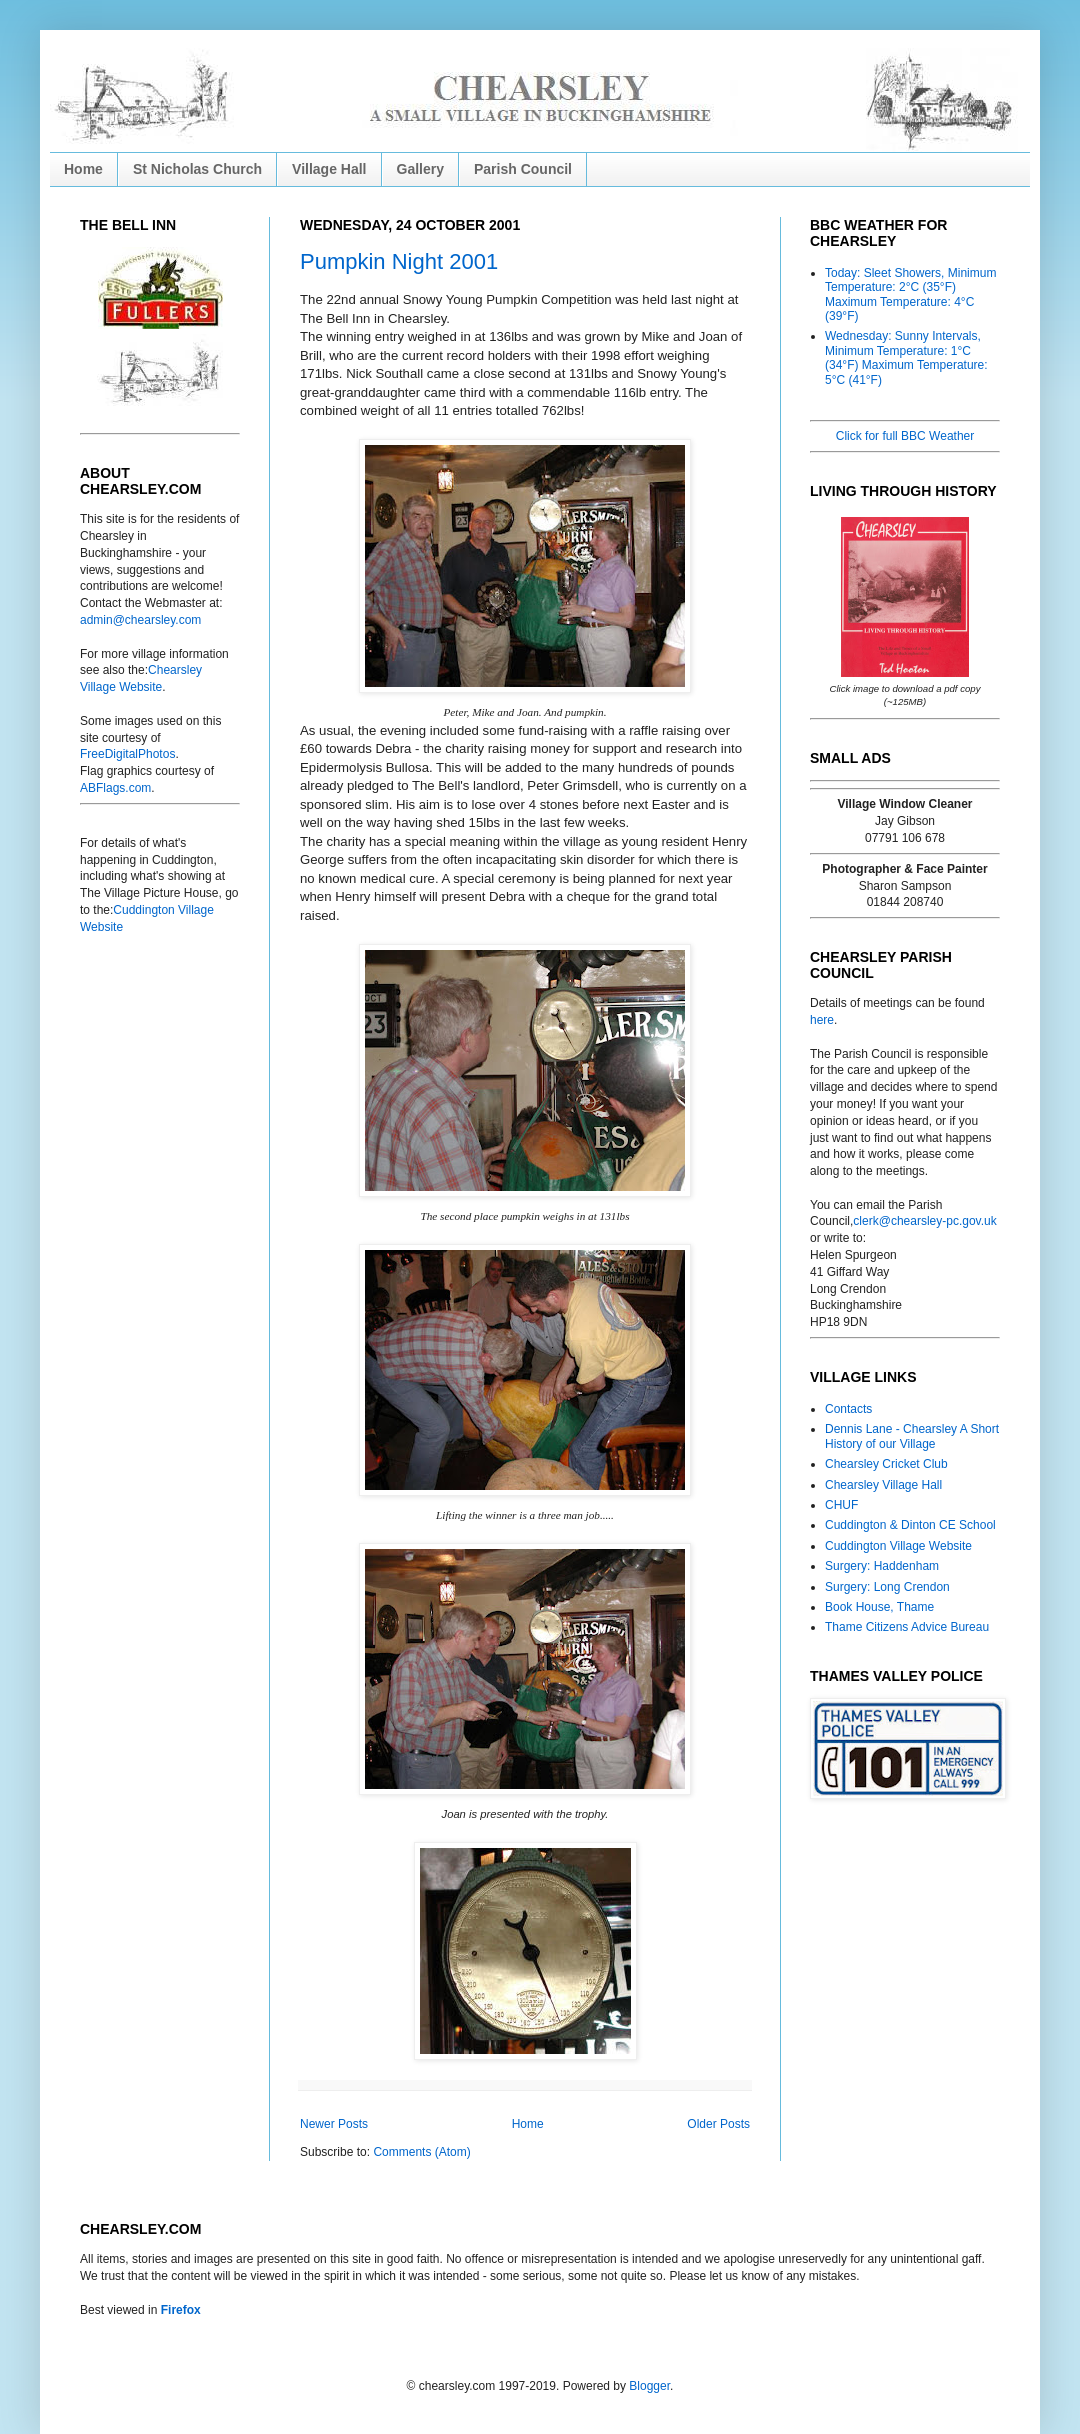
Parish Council (523, 169)
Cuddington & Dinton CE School (910, 1525)
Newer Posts (334, 2124)
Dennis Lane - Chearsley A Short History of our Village (912, 1436)
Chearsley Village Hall (883, 1485)
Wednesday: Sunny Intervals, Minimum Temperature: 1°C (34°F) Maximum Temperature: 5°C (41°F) (906, 357)
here (822, 1020)
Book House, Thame (879, 1607)
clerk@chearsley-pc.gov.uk (924, 1221)
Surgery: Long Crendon (887, 1587)
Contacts (848, 1409)
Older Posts (718, 2124)
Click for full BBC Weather (905, 436)
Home (83, 169)
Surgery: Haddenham (882, 1566)
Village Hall (329, 169)
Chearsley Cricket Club (886, 1464)
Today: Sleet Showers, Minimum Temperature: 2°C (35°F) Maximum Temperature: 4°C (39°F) (910, 294)
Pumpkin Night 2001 (399, 261)
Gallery (420, 169)
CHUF (841, 1505)
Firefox (181, 2310)
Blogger (649, 2386)
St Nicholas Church (197, 169)
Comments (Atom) (421, 2152)
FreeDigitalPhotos (127, 754)
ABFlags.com (115, 788)
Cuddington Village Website (898, 1546)
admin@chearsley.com (140, 620)
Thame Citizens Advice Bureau (907, 1627)
